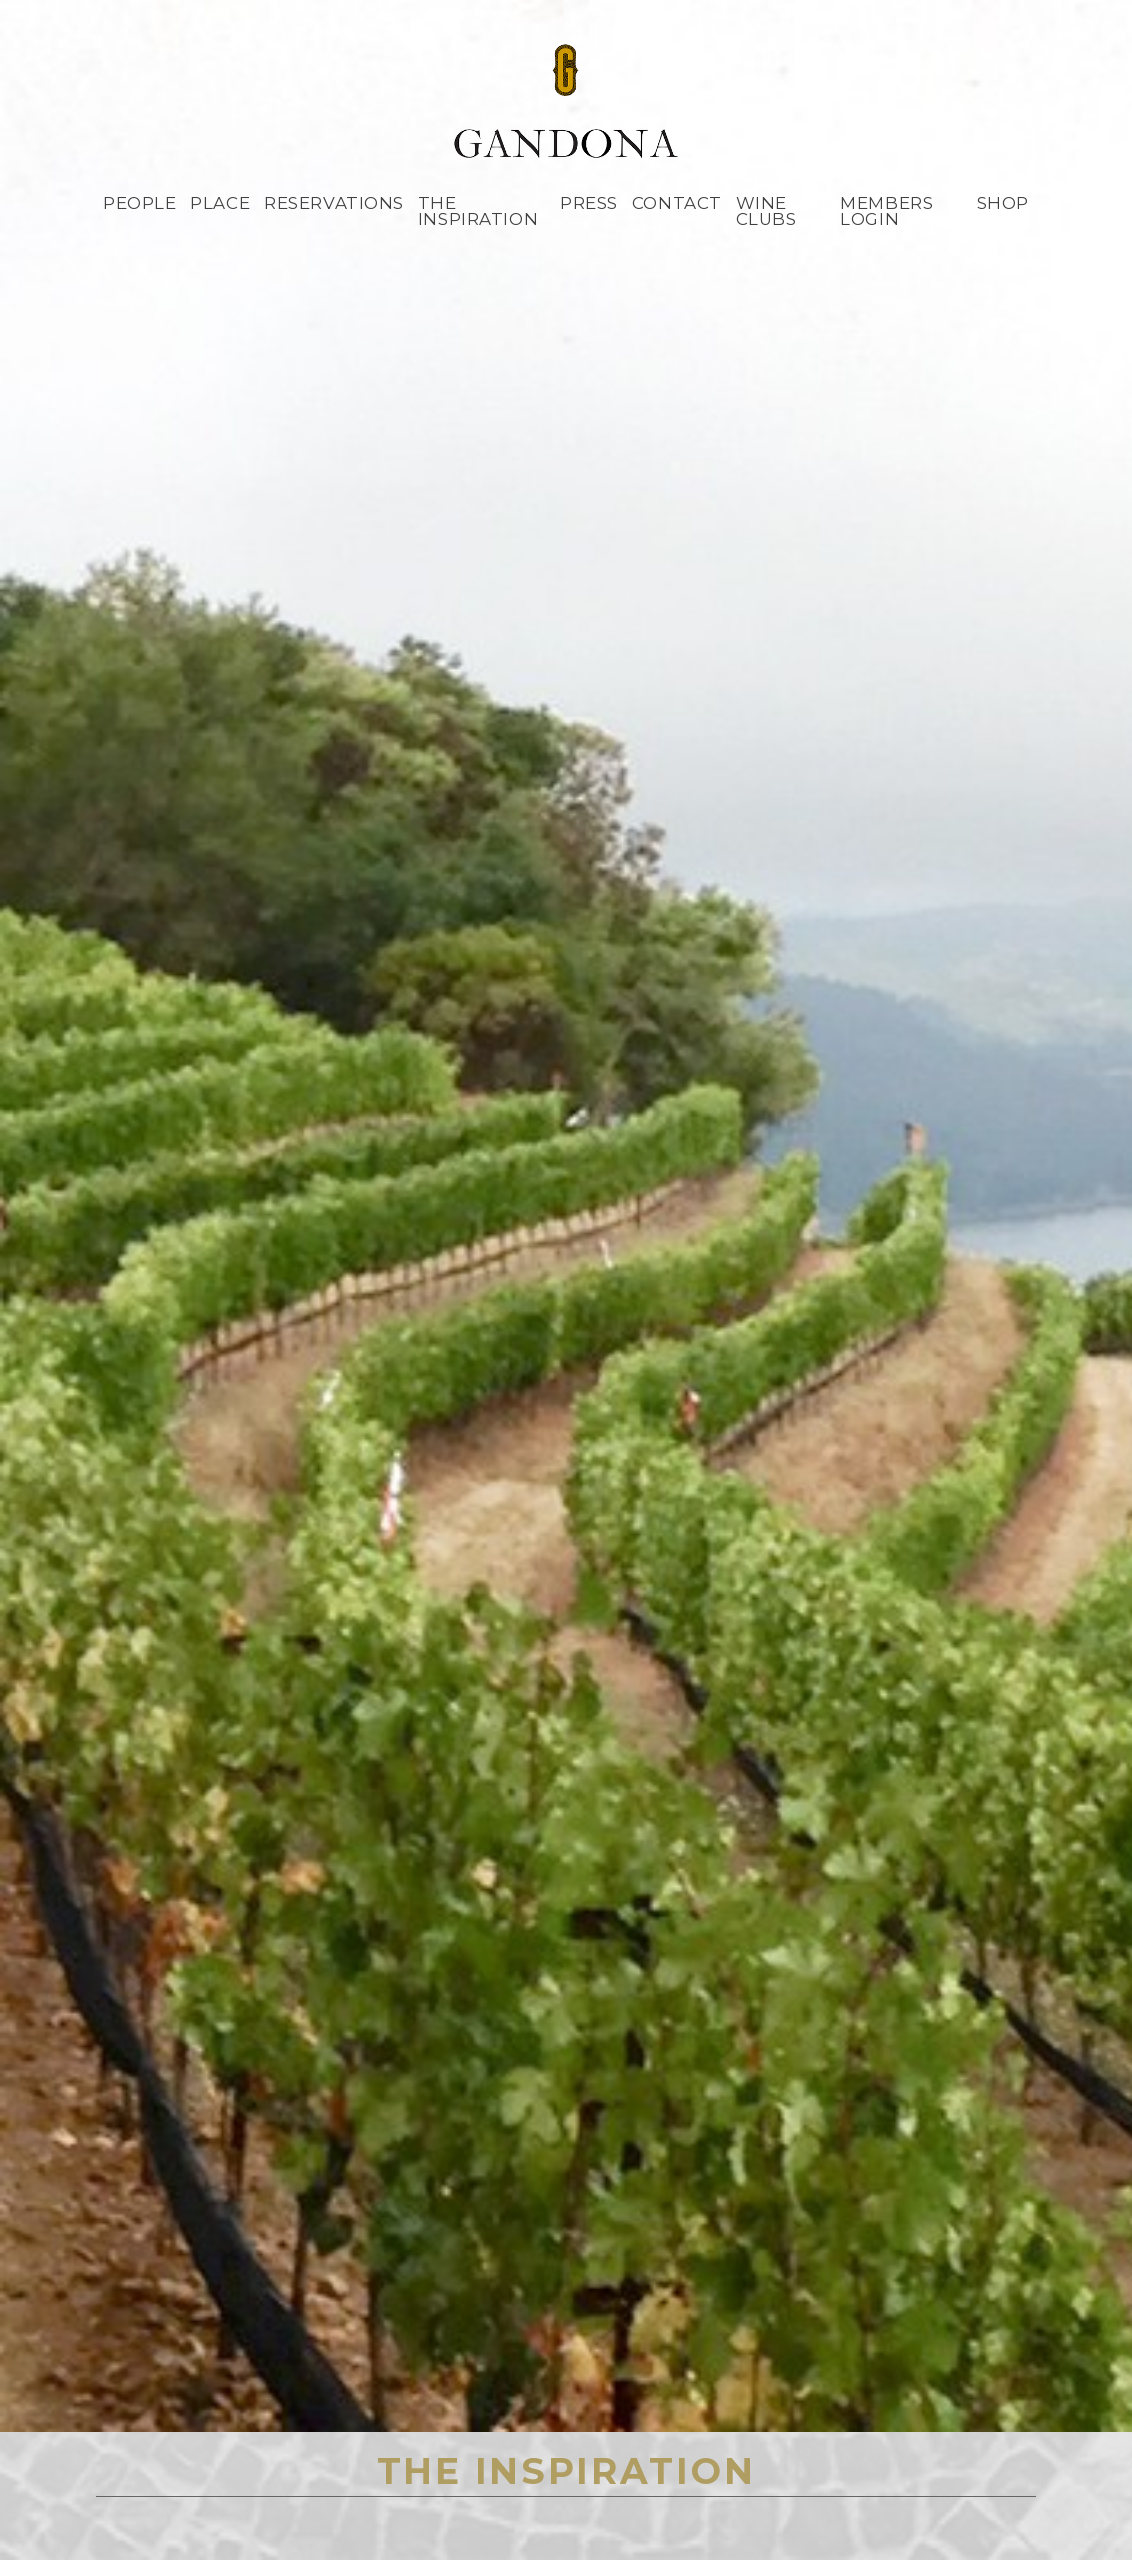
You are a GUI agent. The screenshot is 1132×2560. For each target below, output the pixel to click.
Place (220, 203)
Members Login (886, 211)
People (139, 203)
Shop (1003, 203)
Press (589, 203)
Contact (677, 203)
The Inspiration (478, 211)
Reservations (334, 203)
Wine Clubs (766, 211)
